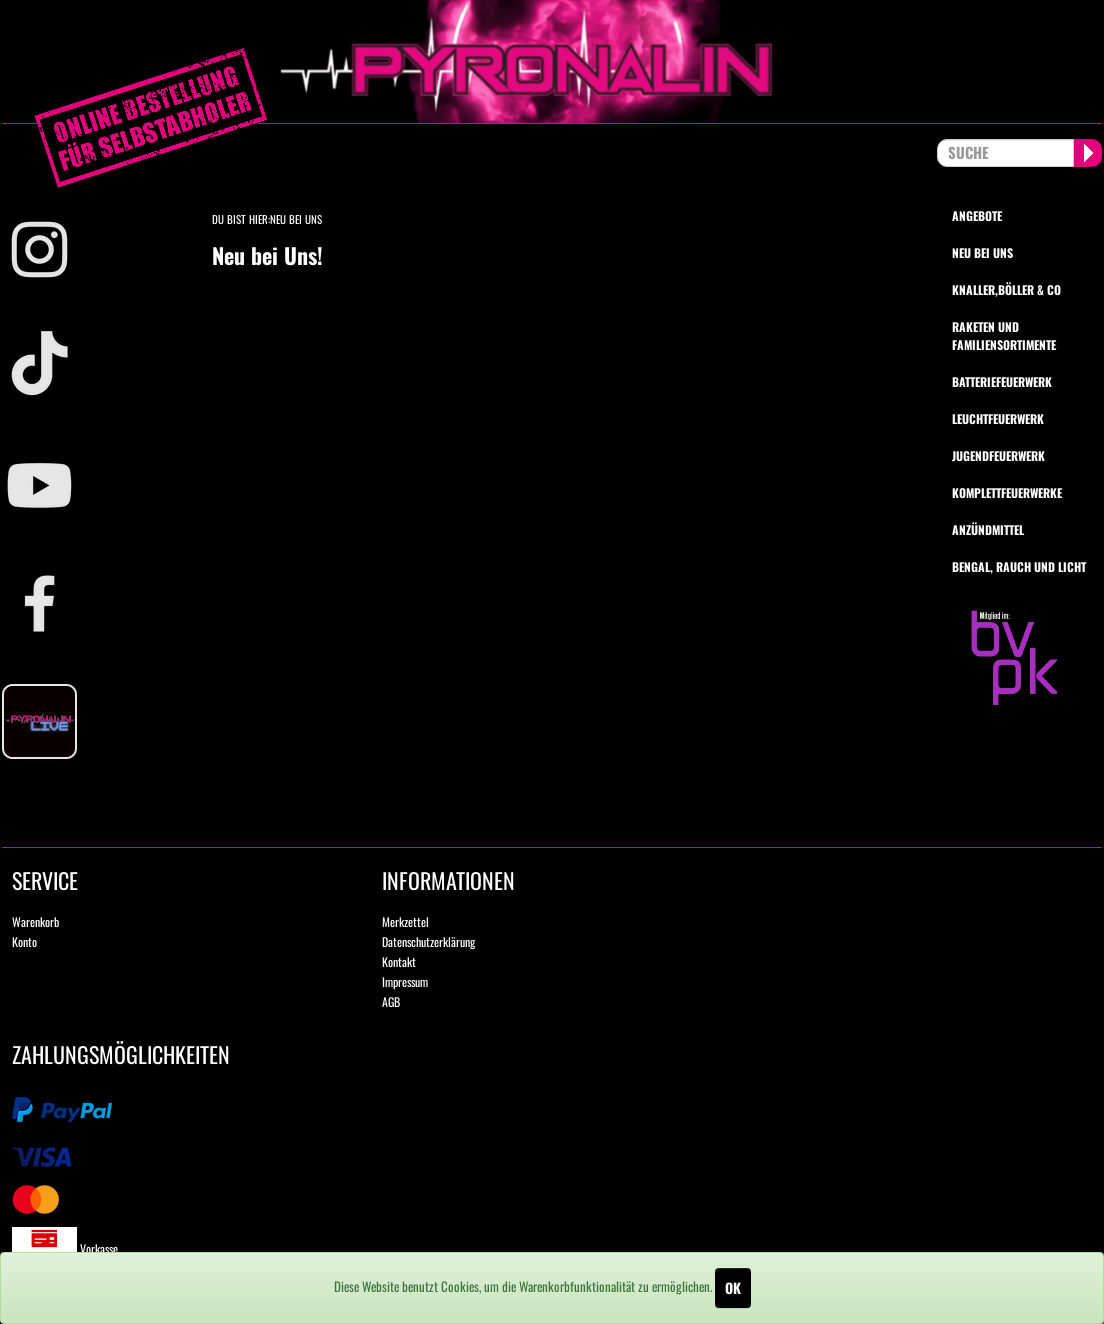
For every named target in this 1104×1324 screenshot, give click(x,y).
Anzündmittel (988, 529)
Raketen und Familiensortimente (1004, 335)
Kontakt (399, 961)
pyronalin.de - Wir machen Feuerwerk (552, 61)
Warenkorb (35, 921)
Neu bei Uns (296, 219)
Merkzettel (405, 921)
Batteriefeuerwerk (1002, 381)
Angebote (977, 215)
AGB (391, 1001)
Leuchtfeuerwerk (998, 418)
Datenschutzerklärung (428, 941)
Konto (24, 941)
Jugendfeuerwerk (998, 455)
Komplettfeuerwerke (1007, 492)
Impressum (405, 981)
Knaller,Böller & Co (1006, 289)
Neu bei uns (982, 252)
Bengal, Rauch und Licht (1019, 566)
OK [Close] (733, 1287)
